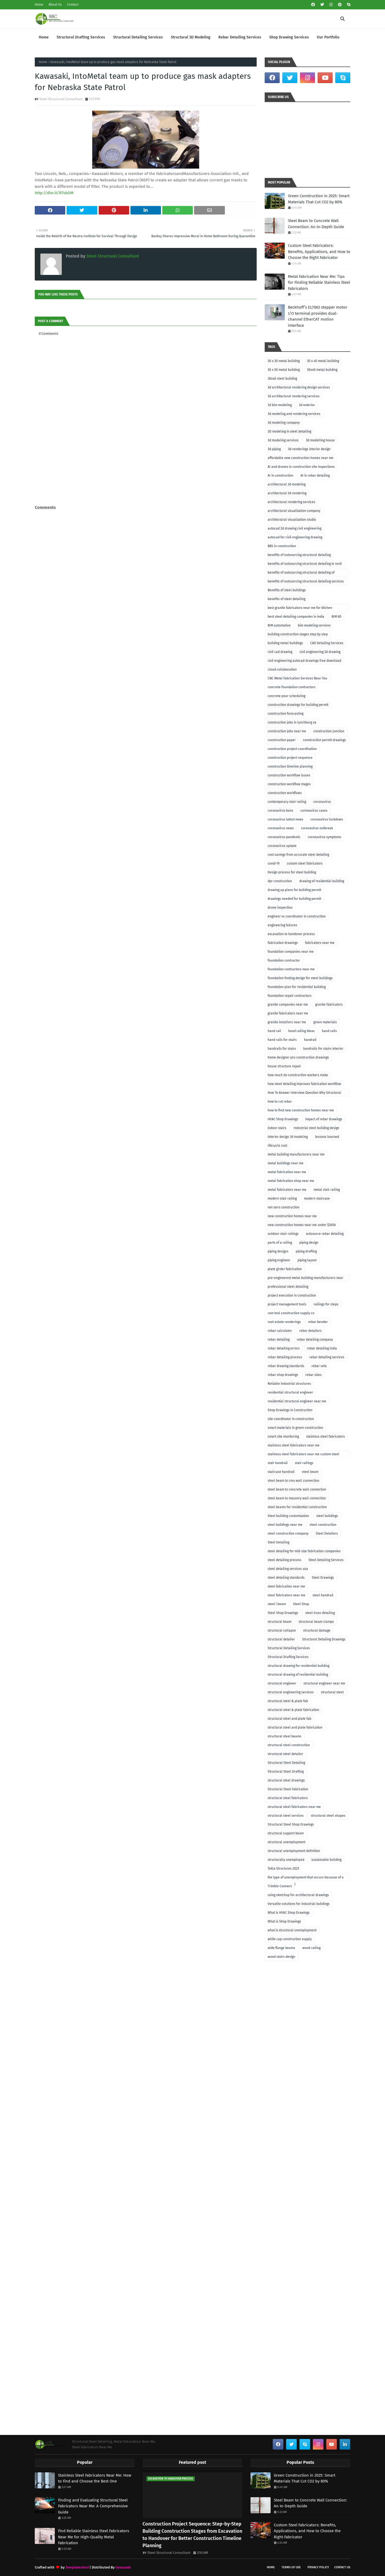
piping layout (307, 1260)
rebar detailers (310, 1331)
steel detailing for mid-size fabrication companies (304, 1551)
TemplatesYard (77, 2567)
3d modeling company (284, 423)
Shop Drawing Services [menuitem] (289, 37)
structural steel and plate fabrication (295, 1727)
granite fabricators (329, 1004)
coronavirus (322, 802)
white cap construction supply (290, 1939)
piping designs (278, 1251)
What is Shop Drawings (284, 1921)
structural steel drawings (286, 1780)
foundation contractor (284, 960)
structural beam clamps (316, 1622)
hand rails (329, 1031)
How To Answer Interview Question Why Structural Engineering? (304, 1093)
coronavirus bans (280, 810)
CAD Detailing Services (326, 643)
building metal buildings (285, 643)
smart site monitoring (283, 1436)
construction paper (282, 740)
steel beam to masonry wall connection (297, 1498)
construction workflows (285, 793)
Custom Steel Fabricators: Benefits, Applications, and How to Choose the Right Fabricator (319, 251)
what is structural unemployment (292, 1930)
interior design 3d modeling (288, 1137)
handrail (310, 1040)
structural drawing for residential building (298, 1666)
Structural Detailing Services (289, 1648)
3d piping (274, 449)
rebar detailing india (322, 1348)
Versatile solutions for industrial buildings (299, 1904)
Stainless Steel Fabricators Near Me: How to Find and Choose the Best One (94, 2478)
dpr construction (280, 881)
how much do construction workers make (298, 1075)
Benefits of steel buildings (287, 590)
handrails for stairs (282, 1048)
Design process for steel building (292, 872)
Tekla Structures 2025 (283, 1868)
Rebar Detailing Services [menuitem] (239, 37)
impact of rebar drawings (323, 1119)
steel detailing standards (286, 1577)
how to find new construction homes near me (301, 1110)
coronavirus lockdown (326, 819)
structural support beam (286, 1833)
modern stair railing (282, 1198)
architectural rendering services (291, 502)
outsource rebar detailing (325, 1234)
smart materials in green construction (295, 1428)
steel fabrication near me (286, 1586)
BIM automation (279, 625)
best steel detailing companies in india (296, 616)
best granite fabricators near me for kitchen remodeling (300, 609)
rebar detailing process (285, 1357)
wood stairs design (281, 1957)
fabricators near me (319, 943)
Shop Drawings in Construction (290, 1410)
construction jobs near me (287, 731)
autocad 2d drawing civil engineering (294, 528)
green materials (325, 1022)
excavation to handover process (291, 934)
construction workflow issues (289, 775)
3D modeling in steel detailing (289, 431)
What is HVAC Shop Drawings (289, 1913)
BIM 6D (336, 616)
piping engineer (279, 1260)
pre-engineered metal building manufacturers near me (305, 1279)
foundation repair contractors (289, 996)
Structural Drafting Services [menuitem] (81, 37)
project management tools (287, 1304)
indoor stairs (277, 1128)
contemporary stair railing (287, 802)
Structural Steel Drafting (286, 1771)
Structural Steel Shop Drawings (291, 1824)
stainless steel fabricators (325, 1436)
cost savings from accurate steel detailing (298, 855)
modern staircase (317, 1198)
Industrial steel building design (316, 1128)
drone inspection (280, 907)
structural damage (316, 1630)
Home (39, 4)
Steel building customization (288, 1516)
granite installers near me (287, 1022)
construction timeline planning (290, 766)
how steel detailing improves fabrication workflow (304, 1084)
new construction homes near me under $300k (302, 1225)
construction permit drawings (324, 740)
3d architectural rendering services (293, 396)
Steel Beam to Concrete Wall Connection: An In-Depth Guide (316, 223)
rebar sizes (313, 1375)
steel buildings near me (285, 1525)
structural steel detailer (285, 1754)
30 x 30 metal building (284, 361)
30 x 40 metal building (323, 361)
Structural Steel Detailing (286, 1763)
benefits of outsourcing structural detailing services (306, 581)
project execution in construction (292, 1295)
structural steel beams (284, 1736)
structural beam (279, 1622)
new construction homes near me (292, 1216)
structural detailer (281, 1639)
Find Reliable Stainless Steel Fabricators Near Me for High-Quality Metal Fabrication (93, 2536)
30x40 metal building (322, 370)
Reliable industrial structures (289, 1384)
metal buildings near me (285, 1163)
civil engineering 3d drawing (319, 652)
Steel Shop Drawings (283, 1613)
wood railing (311, 1948)
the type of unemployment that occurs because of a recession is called (306, 1878)
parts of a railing (280, 1242)
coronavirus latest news (285, 819)
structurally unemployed (286, 1860)
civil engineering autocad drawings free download (304, 661)
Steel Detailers (327, 1533)
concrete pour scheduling (286, 696)
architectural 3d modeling (287, 484)
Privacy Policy (318, 2567)
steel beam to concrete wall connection (297, 1489)
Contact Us (342, 2567)
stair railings (304, 1463)
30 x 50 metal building (284, 370)
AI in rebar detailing (315, 475)
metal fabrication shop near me (291, 1181)
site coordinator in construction (291, 1419)
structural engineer (282, 1683)
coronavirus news (281, 828)
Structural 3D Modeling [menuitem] (190, 37)
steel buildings (327, 1516)
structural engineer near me (324, 1683)
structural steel (332, 1692)
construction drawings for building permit (298, 705)
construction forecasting (285, 713)
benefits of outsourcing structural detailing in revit (305, 564)
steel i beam (277, 1604)
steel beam (310, 1472)
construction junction (328, 731)
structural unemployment (286, 1842)
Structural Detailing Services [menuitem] (138, 37)
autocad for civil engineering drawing (295, 537)
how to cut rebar (280, 1101)
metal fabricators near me (287, 1190)
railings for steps (326, 1304)
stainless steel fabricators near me (293, 1445)
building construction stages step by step (298, 634)
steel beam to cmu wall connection (293, 1480)
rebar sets (319, 1366)
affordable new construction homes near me (300, 458)
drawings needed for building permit (294, 899)
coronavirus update (282, 846)
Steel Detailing (278, 1542)
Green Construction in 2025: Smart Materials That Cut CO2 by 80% (318, 198)
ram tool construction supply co (291, 1313)
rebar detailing (279, 1339)
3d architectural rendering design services (299, 387)
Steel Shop (301, 1604)
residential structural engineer (290, 1392)
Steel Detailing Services (326, 1560)
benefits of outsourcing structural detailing (299, 555)
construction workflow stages (289, 784)
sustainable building (326, 1860)
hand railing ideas (301, 1031)
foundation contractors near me (291, 969)
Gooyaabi (123, 2567)
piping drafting (306, 1251)
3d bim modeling (280, 405)
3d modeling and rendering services (294, 414)
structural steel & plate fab (288, 1701)
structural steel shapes (328, 1816)
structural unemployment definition (294, 1851)
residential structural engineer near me (297, 1401)
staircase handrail (281, 1472)
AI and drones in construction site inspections (301, 467)
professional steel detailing (288, 1287)
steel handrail (323, 1595)
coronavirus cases (314, 810)
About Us (55, 4)
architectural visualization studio (292, 520)
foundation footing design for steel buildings (300, 978)
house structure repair (284, 1066)
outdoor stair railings (283, 1234)
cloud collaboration (282, 669)
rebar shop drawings (283, 1375)
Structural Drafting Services (288, 1657)
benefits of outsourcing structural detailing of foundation (301, 573)
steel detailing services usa (288, 1569)
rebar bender (318, 1322)
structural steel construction (289, 1745)
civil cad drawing (280, 652)
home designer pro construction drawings (298, 1057)
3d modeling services (283, 440)
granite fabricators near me (288, 1013)
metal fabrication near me (287, 1172)
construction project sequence (290, 758)
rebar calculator (280, 1331)
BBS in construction (282, 546)
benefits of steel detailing (286, 599)
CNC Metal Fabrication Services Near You (297, 678)
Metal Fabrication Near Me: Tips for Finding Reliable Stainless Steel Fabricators (319, 282)
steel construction (323, 1525)
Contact (72, 4)
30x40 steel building (282, 378)
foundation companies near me (291, 952)
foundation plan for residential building (297, 987)
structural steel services (286, 1816)
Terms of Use (291, 2567)
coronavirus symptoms (324, 837)
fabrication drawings (283, 943)
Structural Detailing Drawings (323, 1639)
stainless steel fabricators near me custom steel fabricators (303, 1455)
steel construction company (288, 1533)
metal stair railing (327, 1190)
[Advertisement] (146, 492)
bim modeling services (314, 625)
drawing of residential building (321, 881)
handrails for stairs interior (323, 1048)
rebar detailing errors (284, 1348)
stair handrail (278, 1463)
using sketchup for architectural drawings (298, 1895)
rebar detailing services (326, 1357)
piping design (308, 1242)
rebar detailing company (315, 1339)
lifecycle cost (277, 1145)
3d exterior (307, 405)
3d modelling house (320, 440)
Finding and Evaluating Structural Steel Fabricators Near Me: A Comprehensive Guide (93, 2506)
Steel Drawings (323, 1577)
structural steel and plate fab (289, 1719)
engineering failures (282, 925)
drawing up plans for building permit (294, 890)
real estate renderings (284, 1322)
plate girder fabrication (285, 1269)
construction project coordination (292, 749)
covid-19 (273, 863)
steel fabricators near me (286, 1595)
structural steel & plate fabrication (293, 1710)
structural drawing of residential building (298, 1674)
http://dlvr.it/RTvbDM (54, 192)
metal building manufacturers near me (296, 1154)
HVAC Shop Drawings (283, 1119)
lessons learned (327, 1137)
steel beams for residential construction (297, 1507)
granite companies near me (288, 1004)
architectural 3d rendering (287, 493)
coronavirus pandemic (284, 837)
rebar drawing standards (286, 1366)
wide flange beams (281, 1948)
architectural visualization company (294, 511)
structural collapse (282, 1630)
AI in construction (280, 475)
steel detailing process (284, 1560)
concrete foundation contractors (291, 687)
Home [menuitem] (44, 37)
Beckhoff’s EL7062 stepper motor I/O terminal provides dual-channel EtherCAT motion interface (317, 316)
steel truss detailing (320, 1613)
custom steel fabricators (305, 863)
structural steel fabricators (288, 1798)
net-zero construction (283, 1207)
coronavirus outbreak (317, 828)
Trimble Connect (280, 1886)
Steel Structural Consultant (61, 99)
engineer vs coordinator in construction (297, 916)
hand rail (274, 1031)
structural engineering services (291, 1692)
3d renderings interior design (309, 449)
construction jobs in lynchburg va (292, 722)
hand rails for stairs (282, 1040)
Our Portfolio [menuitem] (328, 37)
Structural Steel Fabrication (288, 1789)
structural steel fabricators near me (294, 1807)
